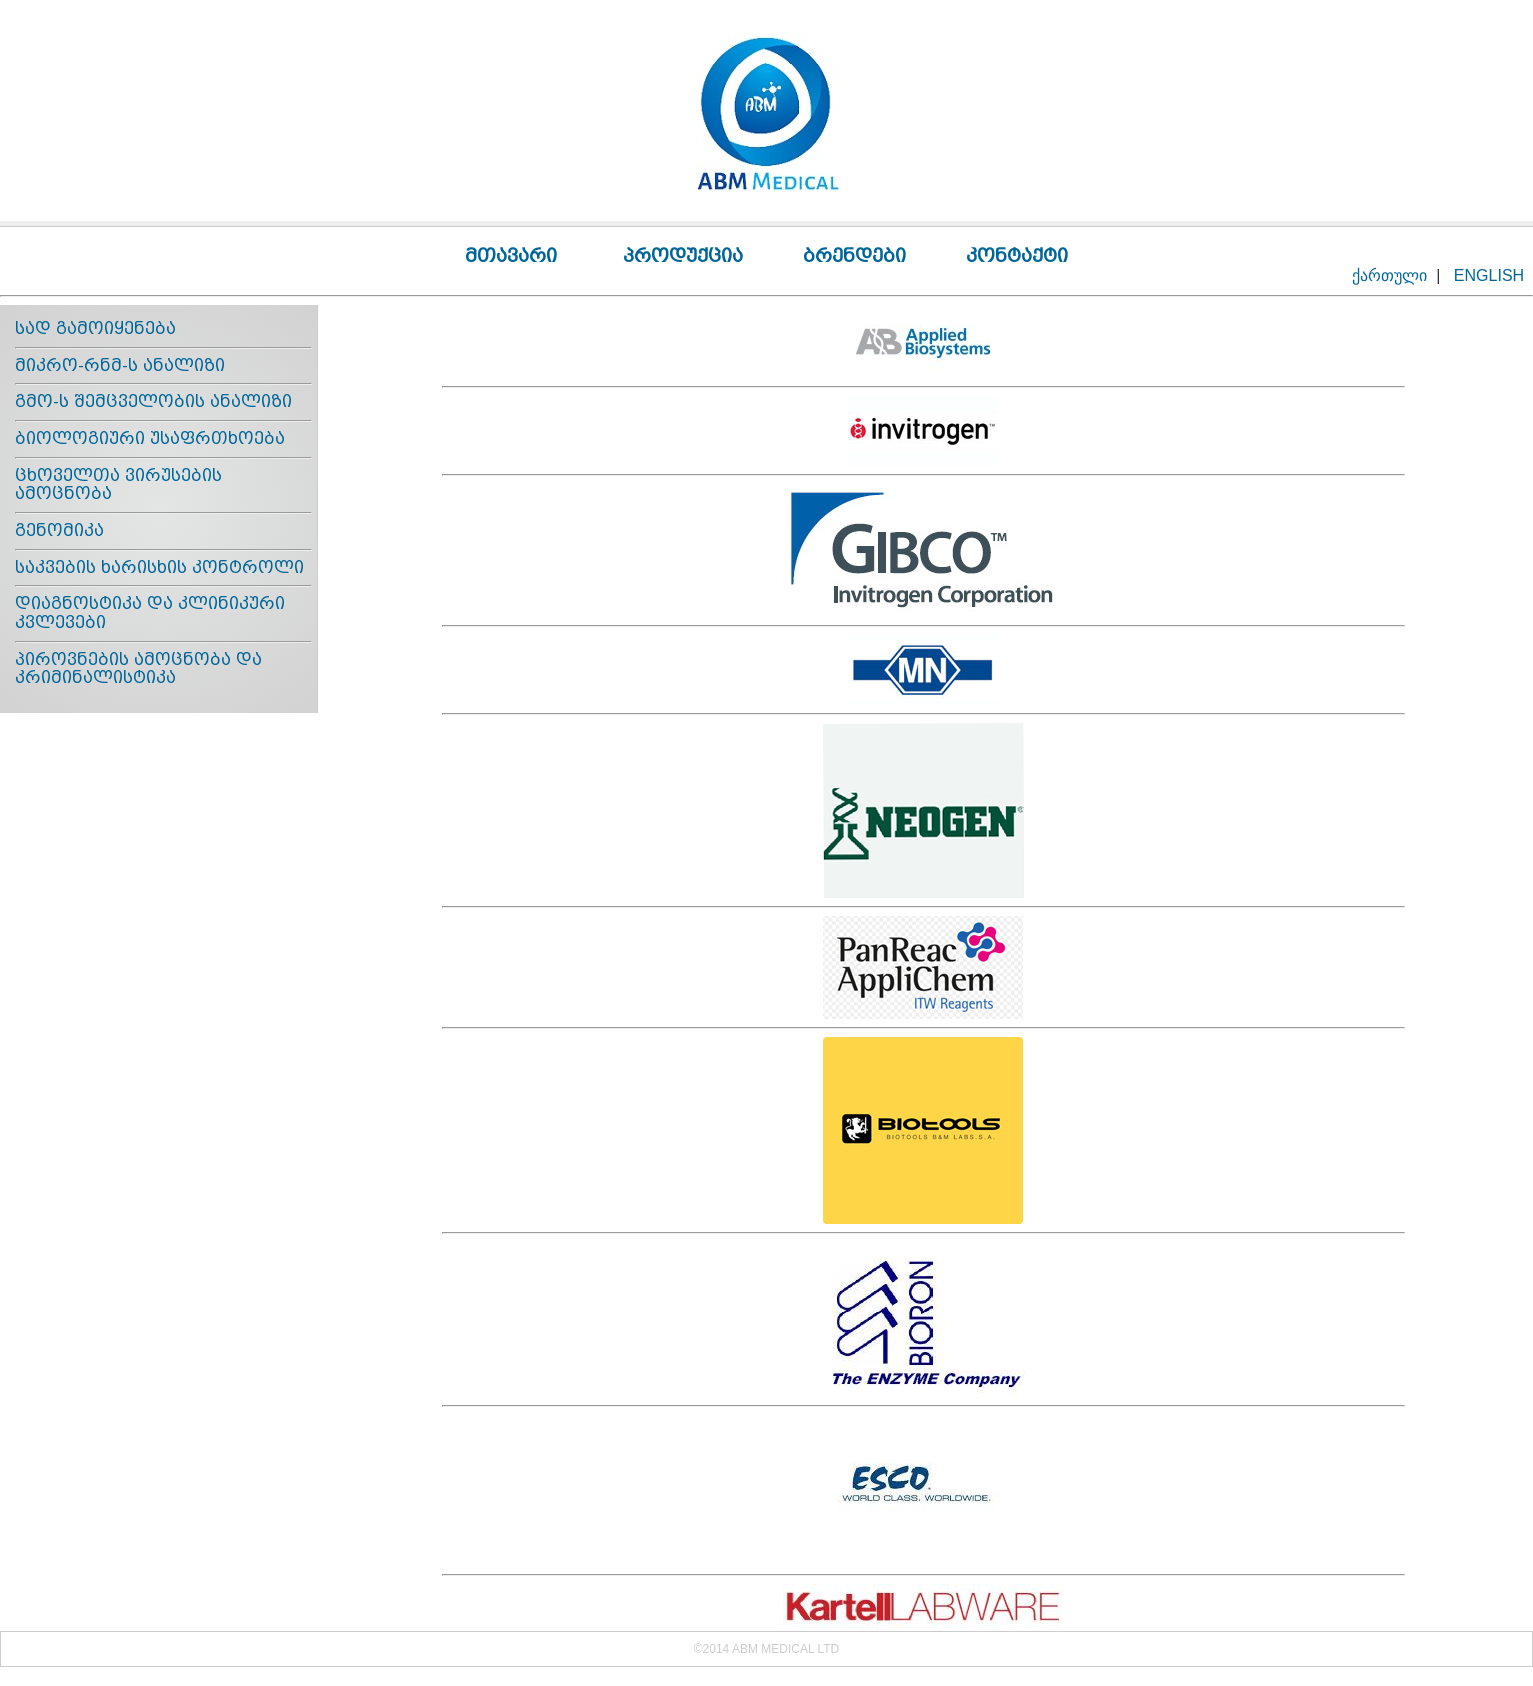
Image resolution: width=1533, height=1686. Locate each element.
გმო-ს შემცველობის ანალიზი (153, 401)
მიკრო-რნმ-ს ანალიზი (120, 365)
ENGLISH (1489, 275)
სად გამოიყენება (95, 328)
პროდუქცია (683, 255)
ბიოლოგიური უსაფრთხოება (150, 438)
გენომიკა (59, 530)
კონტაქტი (1017, 255)
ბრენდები (854, 255)
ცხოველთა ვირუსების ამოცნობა (118, 485)
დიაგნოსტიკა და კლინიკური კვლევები (150, 613)
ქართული (1389, 275)
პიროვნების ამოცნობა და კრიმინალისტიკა (138, 669)
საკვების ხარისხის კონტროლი (159, 567)
